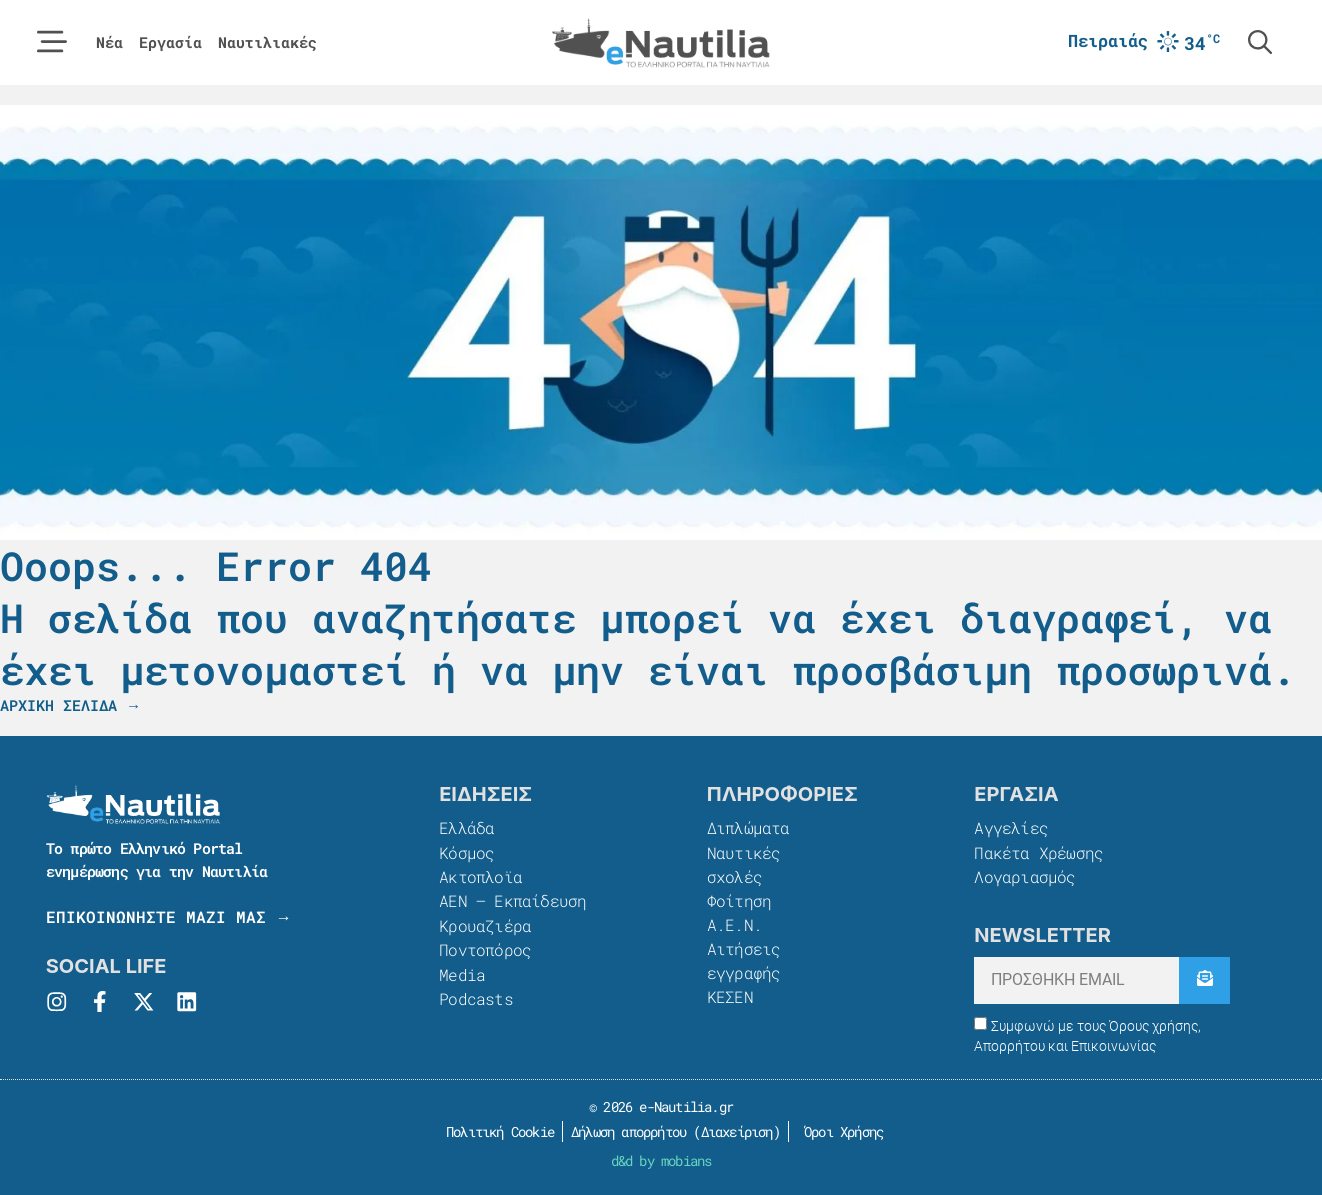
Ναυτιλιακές (267, 42)
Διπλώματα (748, 827)
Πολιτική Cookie (496, 1130)
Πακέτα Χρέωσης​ (1038, 851)
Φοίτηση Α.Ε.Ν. (739, 911)
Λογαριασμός (1024, 875)
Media (462, 971)
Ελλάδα (466, 827)
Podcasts (476, 995)
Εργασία (170, 42)
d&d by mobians (661, 1159)
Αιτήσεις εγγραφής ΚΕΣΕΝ (744, 971)
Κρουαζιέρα (485, 923)
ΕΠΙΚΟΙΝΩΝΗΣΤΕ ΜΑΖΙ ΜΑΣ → (169, 916)
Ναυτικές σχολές (744, 863)
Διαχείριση (737, 1130)
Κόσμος (466, 851)
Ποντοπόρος (485, 947)
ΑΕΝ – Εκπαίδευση (512, 899)
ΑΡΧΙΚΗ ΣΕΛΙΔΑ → (70, 705)
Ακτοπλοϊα (480, 875)
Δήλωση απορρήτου (628, 1130)
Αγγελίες (1011, 827)
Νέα (109, 42)
